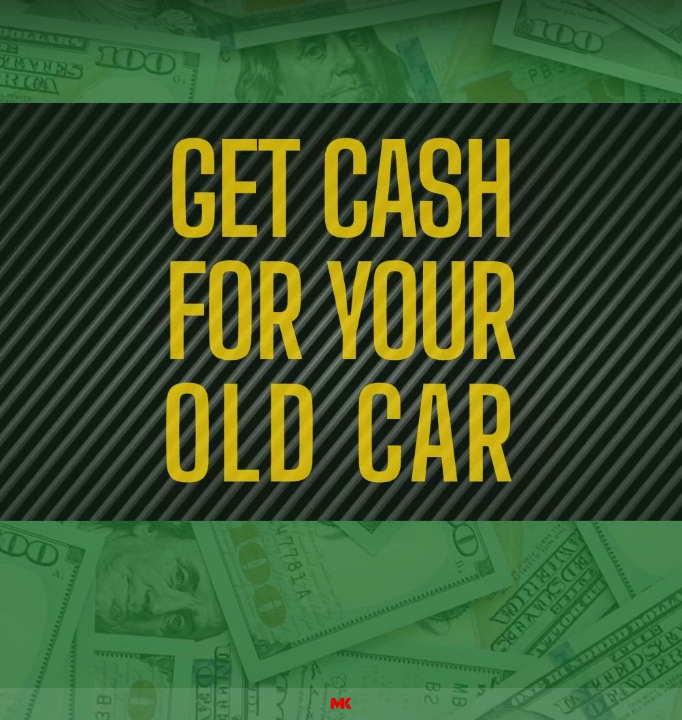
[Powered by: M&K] (341, 704)
